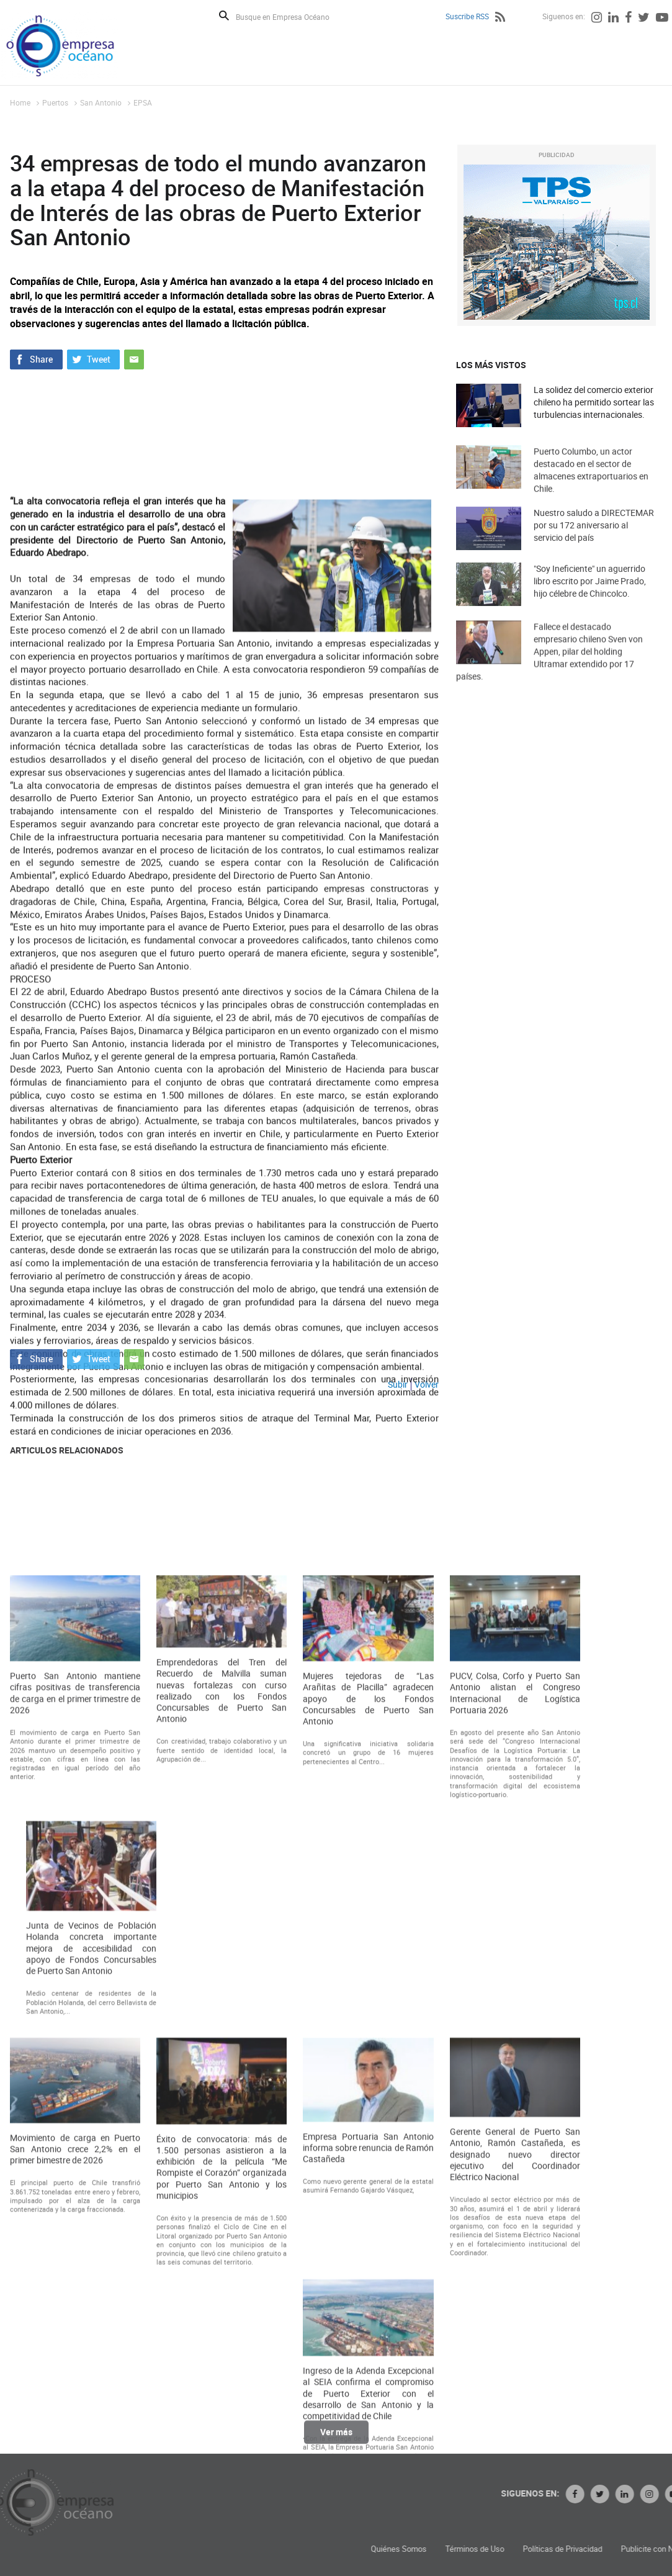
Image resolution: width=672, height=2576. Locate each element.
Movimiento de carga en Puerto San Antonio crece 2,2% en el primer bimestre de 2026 (75, 2438)
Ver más (336, 2439)
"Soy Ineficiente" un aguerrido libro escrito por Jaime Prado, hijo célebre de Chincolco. (590, 594)
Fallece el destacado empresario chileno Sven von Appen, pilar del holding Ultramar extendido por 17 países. (549, 670)
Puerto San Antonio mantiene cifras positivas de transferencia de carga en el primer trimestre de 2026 (75, 1982)
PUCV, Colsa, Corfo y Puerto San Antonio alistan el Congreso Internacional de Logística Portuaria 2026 (515, 1982)
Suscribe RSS (467, 16)
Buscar (224, 15)
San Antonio (101, 102)
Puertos (55, 102)
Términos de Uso (576, 2549)
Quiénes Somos (501, 2549)
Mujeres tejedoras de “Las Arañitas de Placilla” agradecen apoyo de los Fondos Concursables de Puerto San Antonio (368, 1988)
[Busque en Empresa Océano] (290, 16)
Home (20, 102)
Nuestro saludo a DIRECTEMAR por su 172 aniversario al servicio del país (594, 538)
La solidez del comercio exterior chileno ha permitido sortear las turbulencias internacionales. (594, 402)
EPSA (142, 102)
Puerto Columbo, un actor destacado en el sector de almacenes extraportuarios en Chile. (591, 485)
